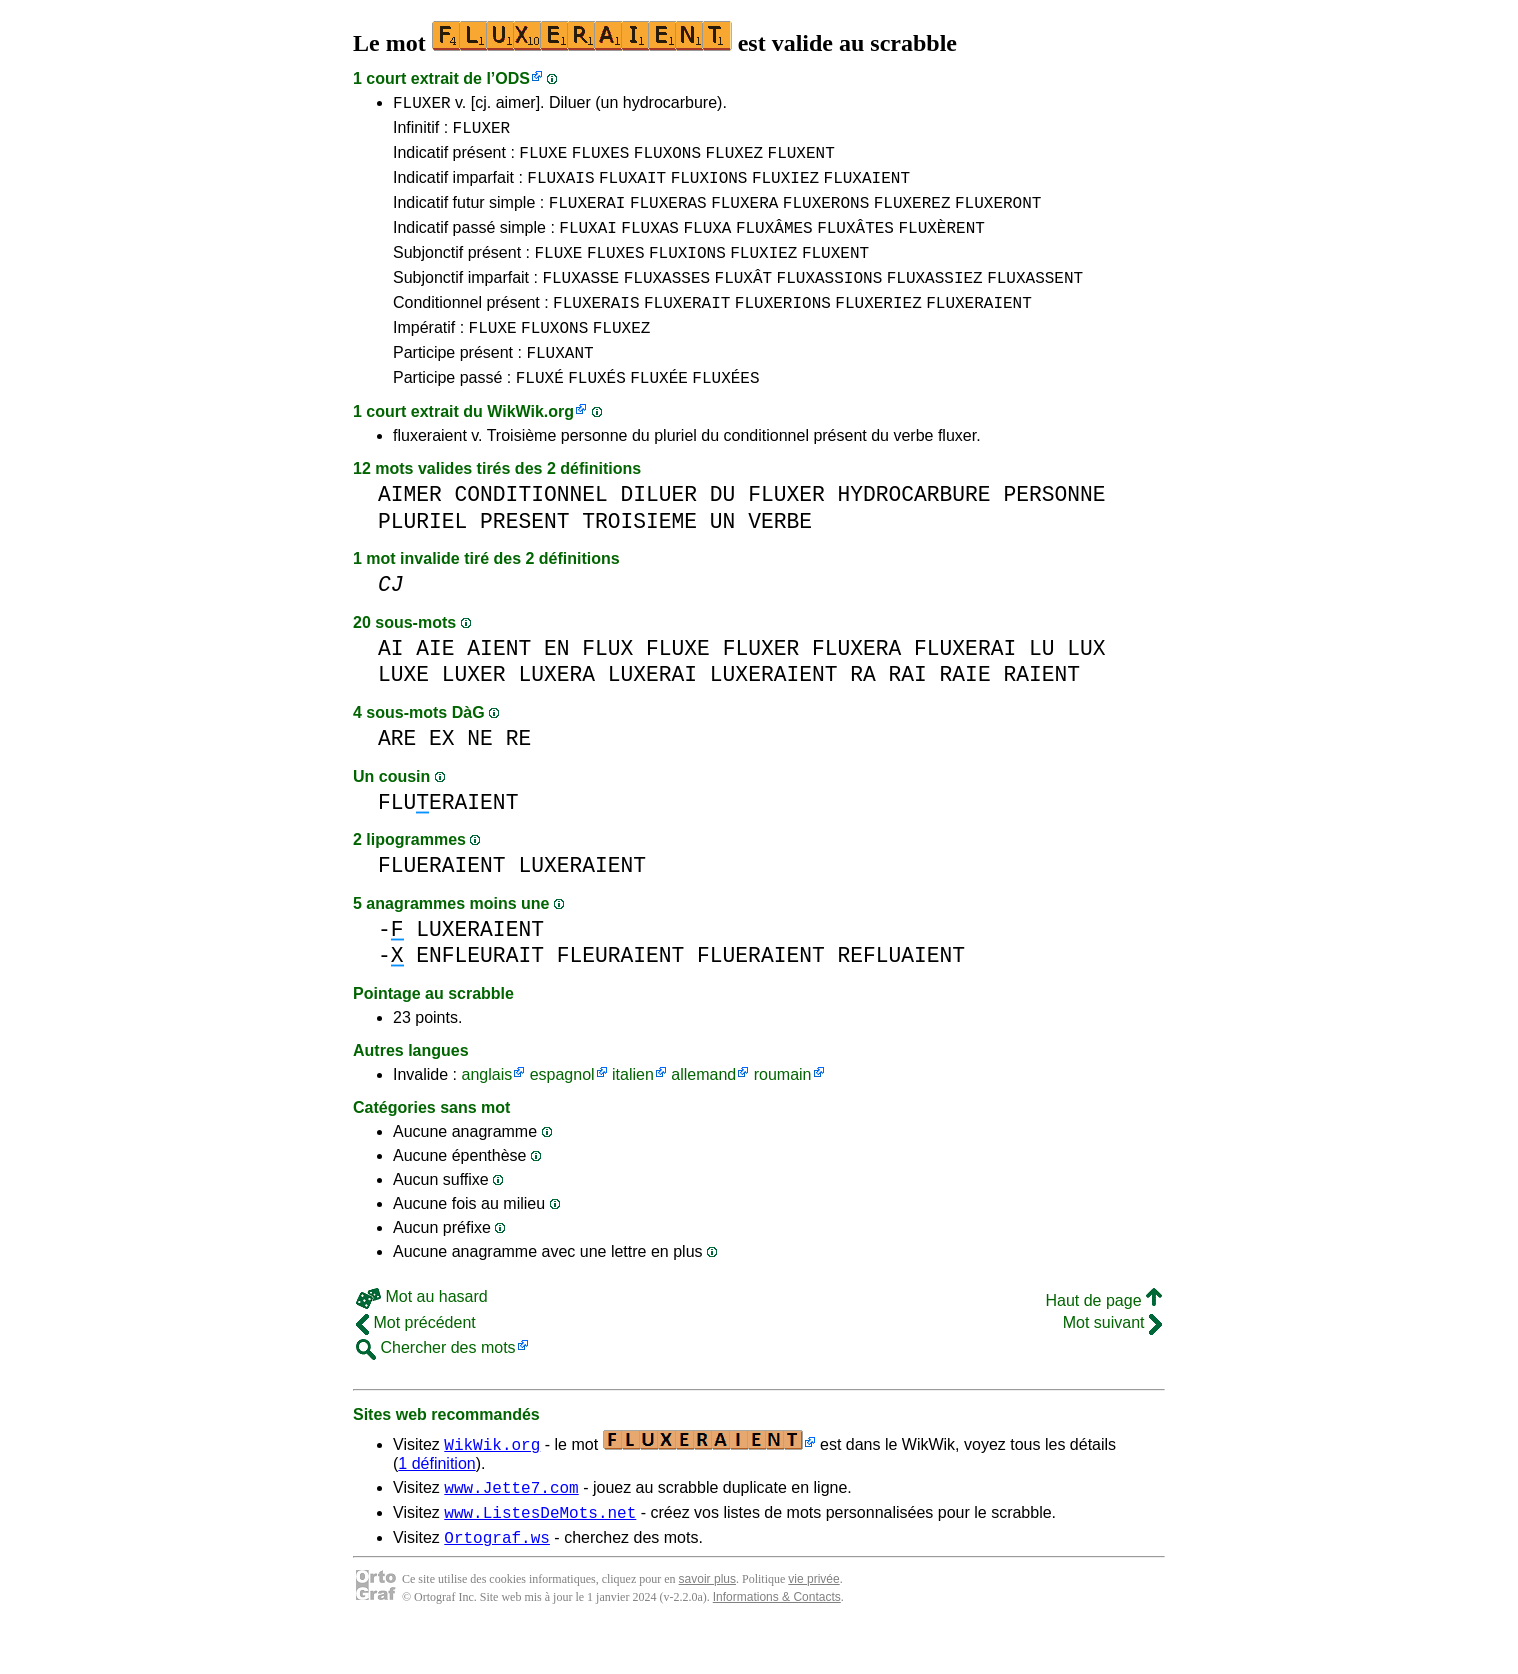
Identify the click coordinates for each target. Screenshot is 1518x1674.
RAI (907, 710)
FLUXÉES (725, 413)
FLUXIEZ (785, 189)
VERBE (780, 557)
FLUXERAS (668, 217)
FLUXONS (667, 161)
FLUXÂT (744, 301)
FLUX (607, 684)
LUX (1086, 684)
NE (480, 774)
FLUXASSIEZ (935, 301)
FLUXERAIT (687, 329)
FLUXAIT (632, 189)
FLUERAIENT (448, 838)
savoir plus (707, 1624)
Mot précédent (416, 1358)
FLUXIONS (709, 189)
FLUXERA (744, 217)
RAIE (965, 710)
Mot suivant (1112, 1358)
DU (723, 530)
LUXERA (556, 710)
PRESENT (524, 557)
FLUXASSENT (1035, 301)
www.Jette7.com (511, 1526)
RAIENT (1041, 710)
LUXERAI (652, 710)
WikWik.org (530, 447)
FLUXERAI (587, 217)
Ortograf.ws (497, 1582)
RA (863, 710)
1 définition (436, 1499)
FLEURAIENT (621, 991)
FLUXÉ (540, 413)
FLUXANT (559, 385)
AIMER (410, 530)
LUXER (474, 710)
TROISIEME (639, 557)
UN (723, 557)
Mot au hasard (422, 1332)
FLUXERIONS (783, 329)
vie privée (813, 1624)
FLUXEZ (734, 161)
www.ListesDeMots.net (540, 1554)
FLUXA (707, 245)
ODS (512, 78)
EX (442, 774)
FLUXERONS (826, 217)
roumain (783, 1110)
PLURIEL (422, 557)
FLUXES (601, 161)
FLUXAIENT (867, 189)
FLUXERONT (998, 217)
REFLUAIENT (901, 991)
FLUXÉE (659, 413)
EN (557, 684)
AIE (435, 684)
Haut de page (1103, 1336)
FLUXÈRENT (941, 245)
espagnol (562, 1110)
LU (1042, 684)
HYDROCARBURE (913, 530)
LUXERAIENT (774, 710)
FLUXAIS (560, 189)
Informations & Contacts (777, 1642)
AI (391, 684)
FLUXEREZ (912, 217)
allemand (703, 1110)
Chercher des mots (436, 1383)
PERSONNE (1054, 530)
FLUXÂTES (855, 245)
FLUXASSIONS (830, 301)
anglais (486, 1110)
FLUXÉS (597, 413)
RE (519, 774)
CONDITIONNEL (531, 530)
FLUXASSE (580, 301)
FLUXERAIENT (979, 329)
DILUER (658, 530)
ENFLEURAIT (480, 991)
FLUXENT (801, 161)
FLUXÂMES (774, 245)
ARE (397, 774)
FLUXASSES (667, 301)
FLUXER (422, 105)
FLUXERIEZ (878, 329)
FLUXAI (588, 245)
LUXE (403, 710)
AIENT (499, 684)
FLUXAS (650, 245)
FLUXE (543, 161)
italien (633, 1110)
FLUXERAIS (596, 329)
